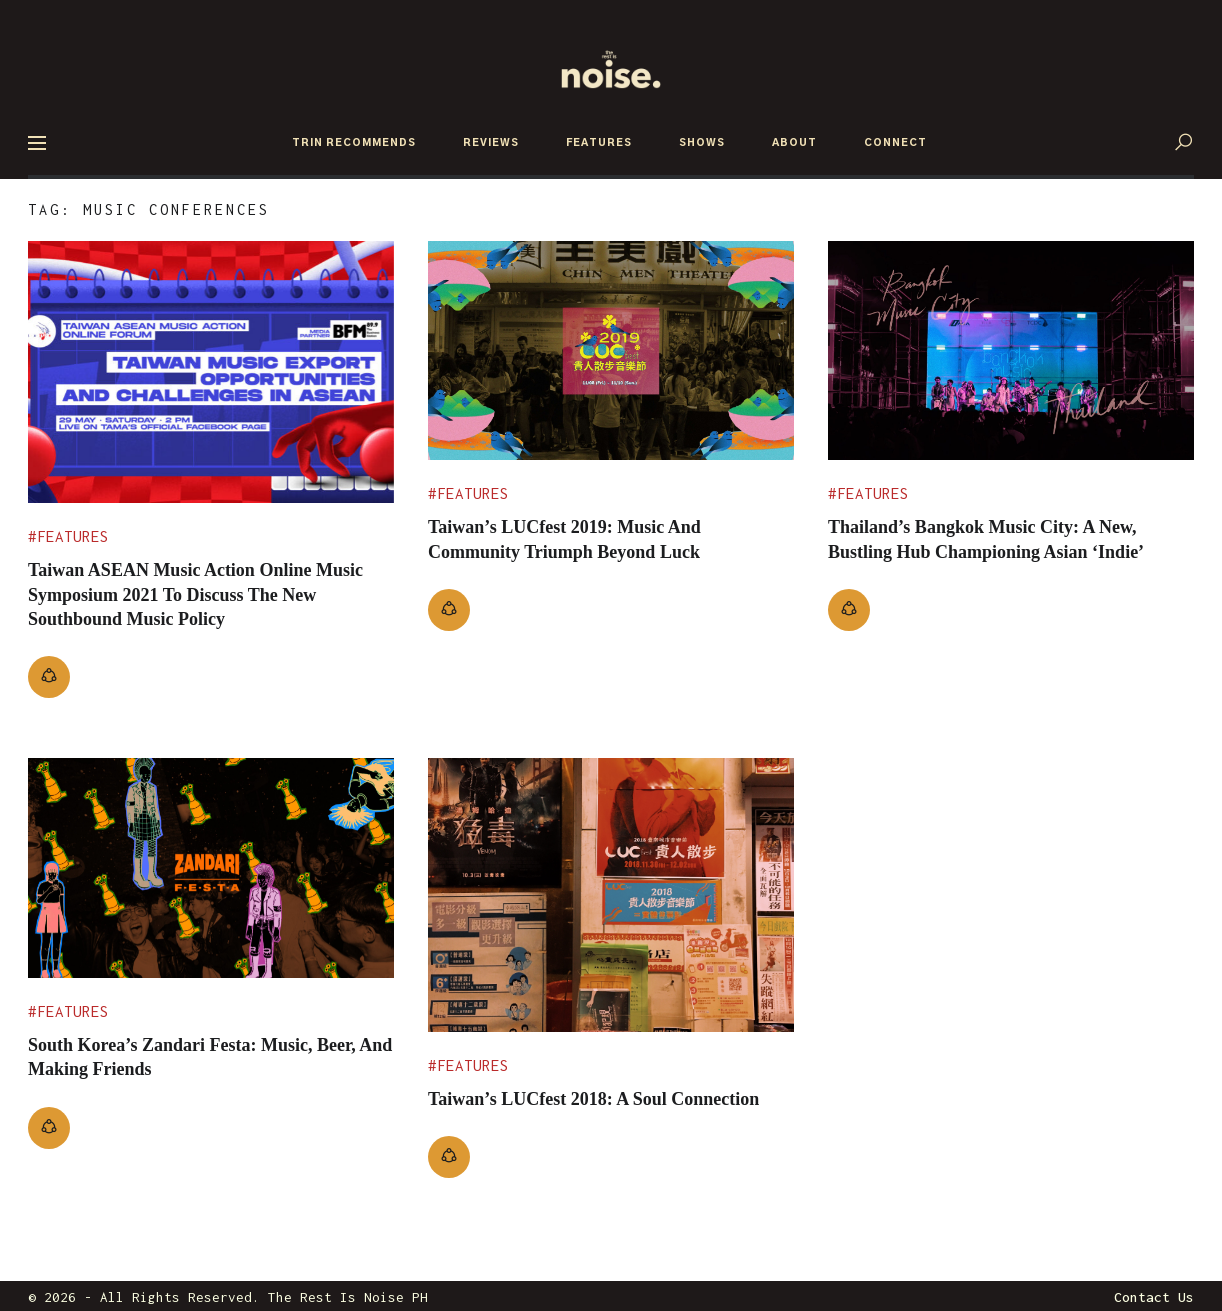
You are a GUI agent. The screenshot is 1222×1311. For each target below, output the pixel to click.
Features (73, 536)
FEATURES (599, 143)
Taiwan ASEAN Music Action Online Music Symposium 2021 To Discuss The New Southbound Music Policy (207, 593)
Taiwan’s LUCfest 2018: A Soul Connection (566, 1107)
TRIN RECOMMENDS (354, 143)
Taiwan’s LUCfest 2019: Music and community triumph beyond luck (588, 538)
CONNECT (895, 143)
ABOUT (794, 143)
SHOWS (702, 143)
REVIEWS (491, 143)
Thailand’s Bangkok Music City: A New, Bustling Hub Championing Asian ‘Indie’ (1008, 550)
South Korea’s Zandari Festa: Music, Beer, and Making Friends (196, 1053)
